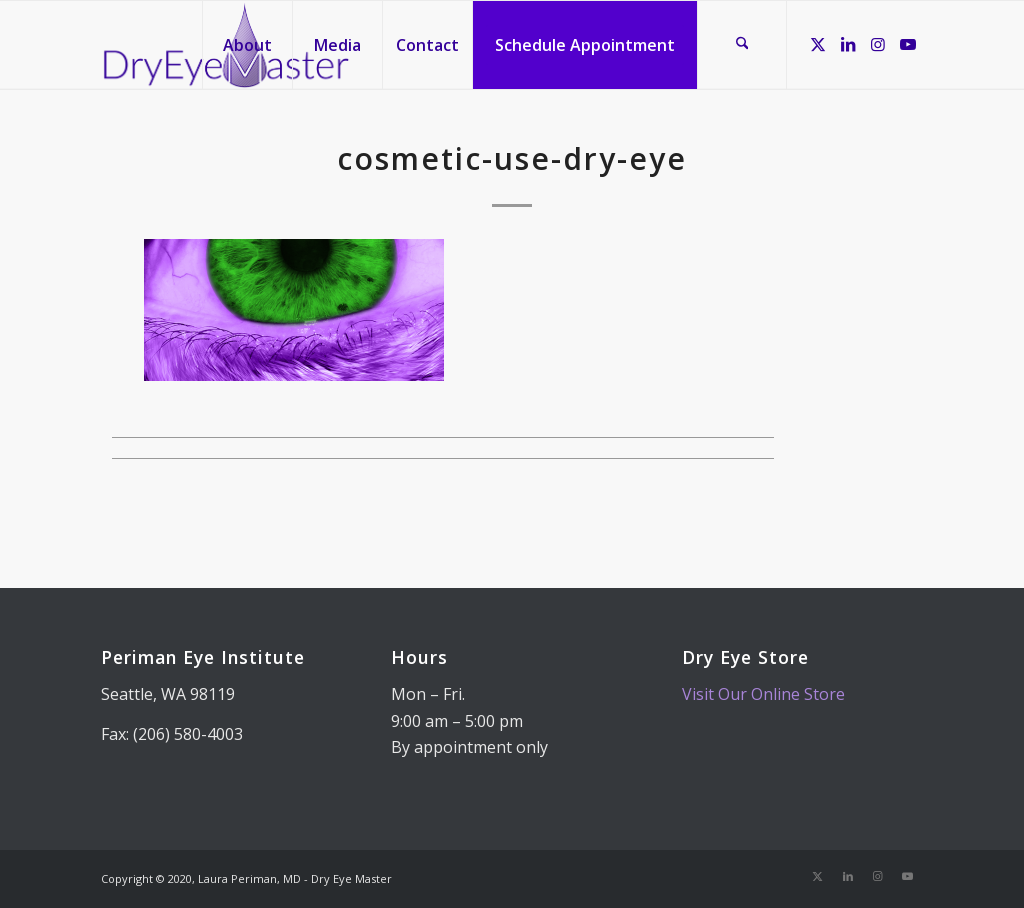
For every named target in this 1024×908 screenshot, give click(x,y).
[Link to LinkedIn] (848, 44)
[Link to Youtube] (908, 44)
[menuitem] (247, 45)
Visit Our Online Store (763, 694)
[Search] (742, 45)
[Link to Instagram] (878, 44)
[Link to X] (818, 44)
